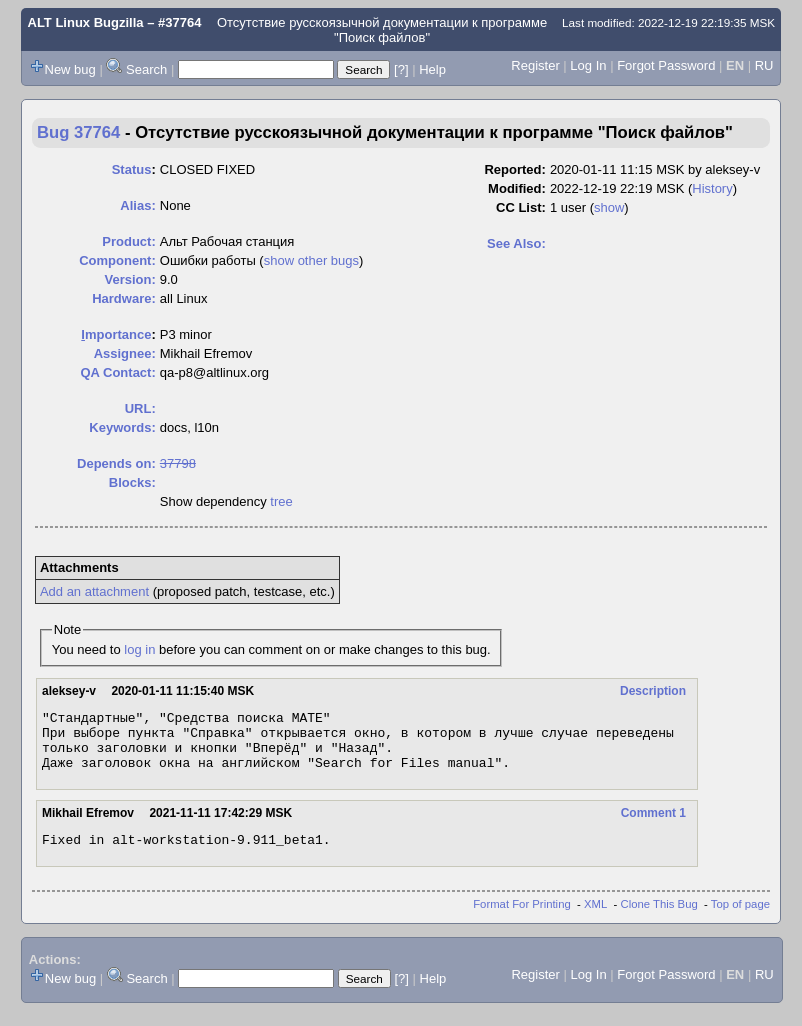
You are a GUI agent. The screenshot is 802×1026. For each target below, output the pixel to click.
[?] (401, 69)
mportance (116, 334)
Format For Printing (522, 919)
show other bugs (311, 260)
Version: (129, 279)
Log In (588, 65)
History (712, 188)
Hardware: (124, 298)
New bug (70, 69)
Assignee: (125, 353)
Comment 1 (653, 825)
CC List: (521, 207)
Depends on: (116, 463)
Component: (117, 260)
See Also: (516, 243)
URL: (140, 408)
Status (132, 169)
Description (653, 691)
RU (764, 65)
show (609, 207)
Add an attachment (94, 591)
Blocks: (132, 482)
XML (595, 919)
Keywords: (122, 427)
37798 (178, 463)
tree (281, 501)
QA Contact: (117, 372)
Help (432, 69)
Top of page (740, 919)
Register (535, 65)
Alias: (137, 205)
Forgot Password (666, 65)
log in (139, 649)
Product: (128, 241)
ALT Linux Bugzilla (86, 22)
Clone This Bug (659, 919)
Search (146, 69)
